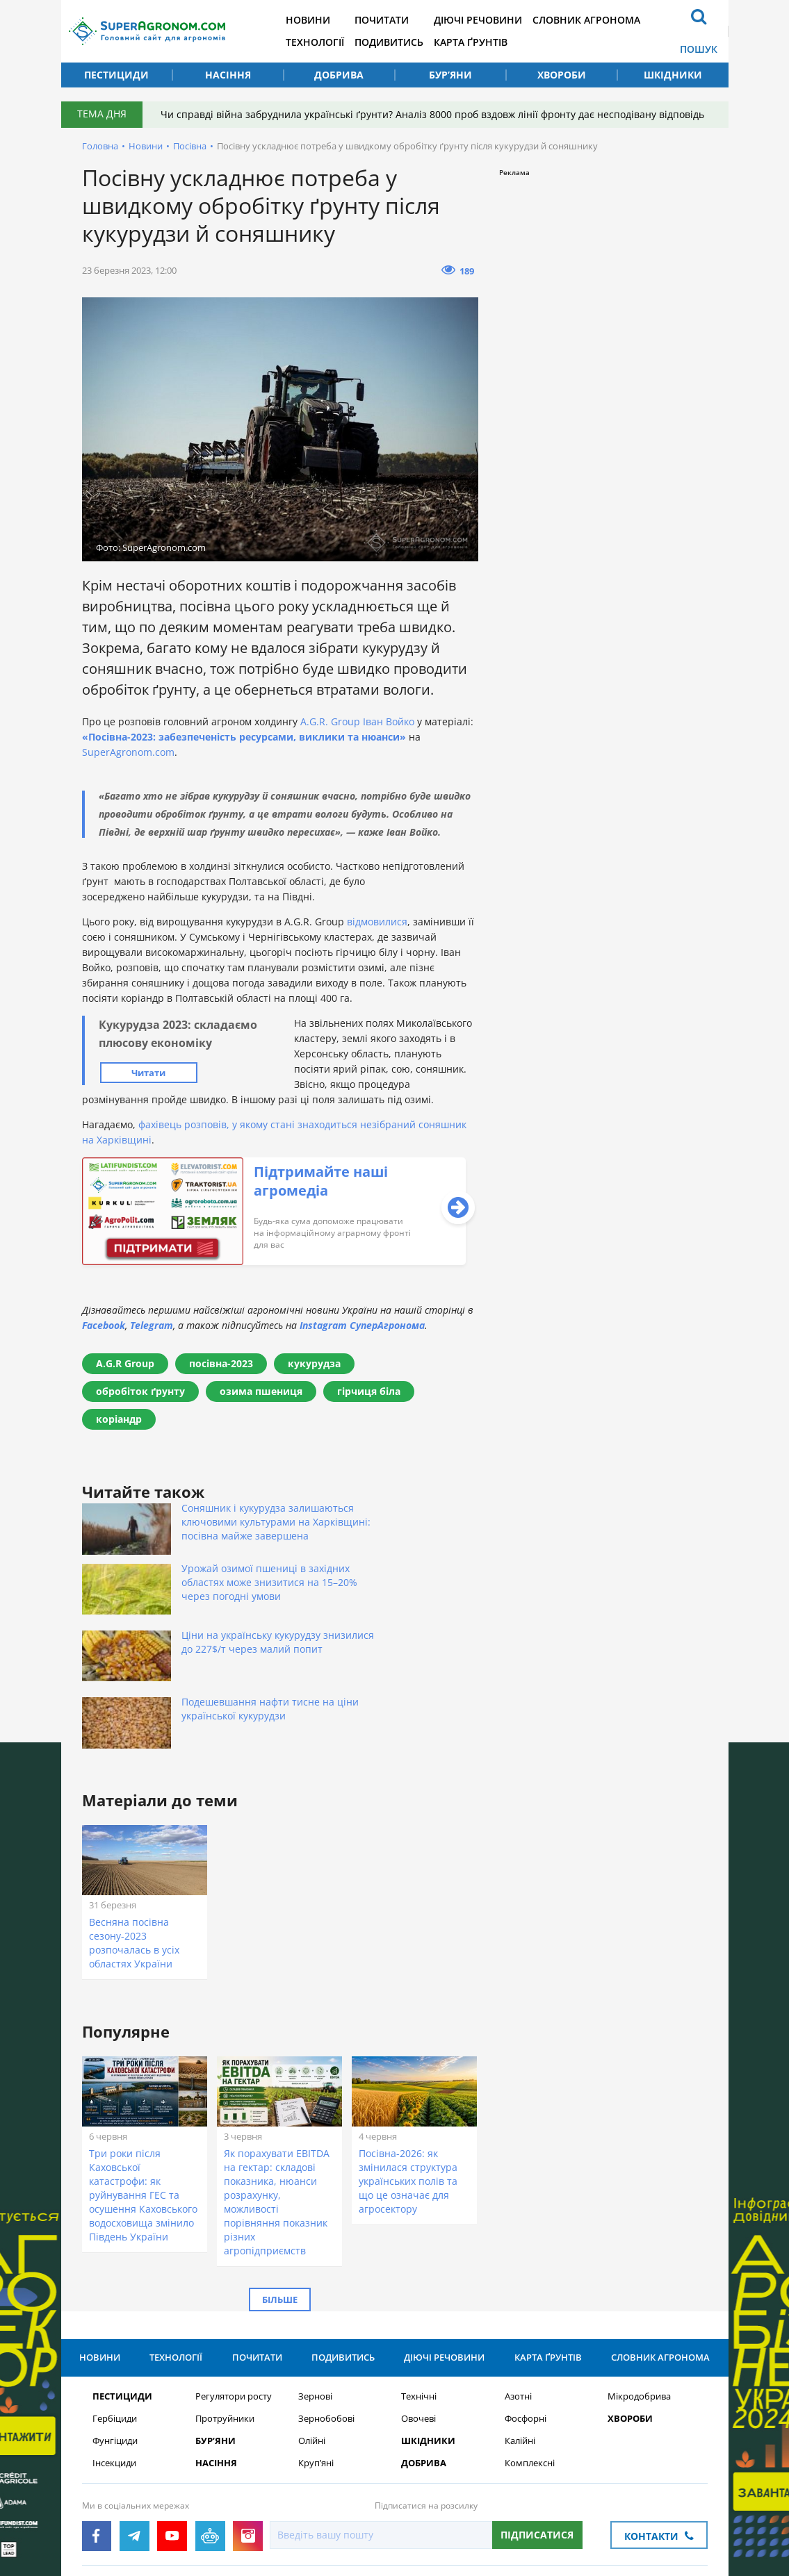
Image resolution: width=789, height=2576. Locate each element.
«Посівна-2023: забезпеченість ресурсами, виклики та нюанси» (244, 736)
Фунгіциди (115, 2321)
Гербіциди (114, 2298)
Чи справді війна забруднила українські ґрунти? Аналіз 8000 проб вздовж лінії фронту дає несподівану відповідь (435, 114)
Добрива (339, 74)
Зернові (315, 2276)
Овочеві (418, 2298)
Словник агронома (608, 19)
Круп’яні (316, 2343)
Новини (320, 19)
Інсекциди (114, 2343)
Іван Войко (388, 721)
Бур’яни (450, 74)
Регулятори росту (233, 2276)
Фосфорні (525, 2298)
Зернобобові (326, 2298)
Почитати (397, 19)
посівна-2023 (221, 1363)
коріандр (119, 1419)
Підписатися (537, 2414)
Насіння (228, 74)
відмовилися (377, 921)
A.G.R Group (125, 1363)
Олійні (311, 2321)
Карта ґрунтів (489, 42)
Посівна (189, 146)
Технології (327, 42)
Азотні (518, 2276)
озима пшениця (261, 1391)
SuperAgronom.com (128, 752)
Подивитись (404, 42)
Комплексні (530, 2343)
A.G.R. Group (330, 721)
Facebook (103, 1325)
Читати (148, 1072)
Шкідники (673, 74)
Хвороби (561, 74)
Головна (100, 146)
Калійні (520, 2321)
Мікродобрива (639, 2276)
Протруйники (224, 2298)
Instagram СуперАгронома (362, 1325)
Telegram (151, 1325)
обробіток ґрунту (140, 1391)
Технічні (419, 2276)
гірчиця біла (368, 1391)
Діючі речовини (497, 19)
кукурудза (314, 1363)
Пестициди (116, 74)
